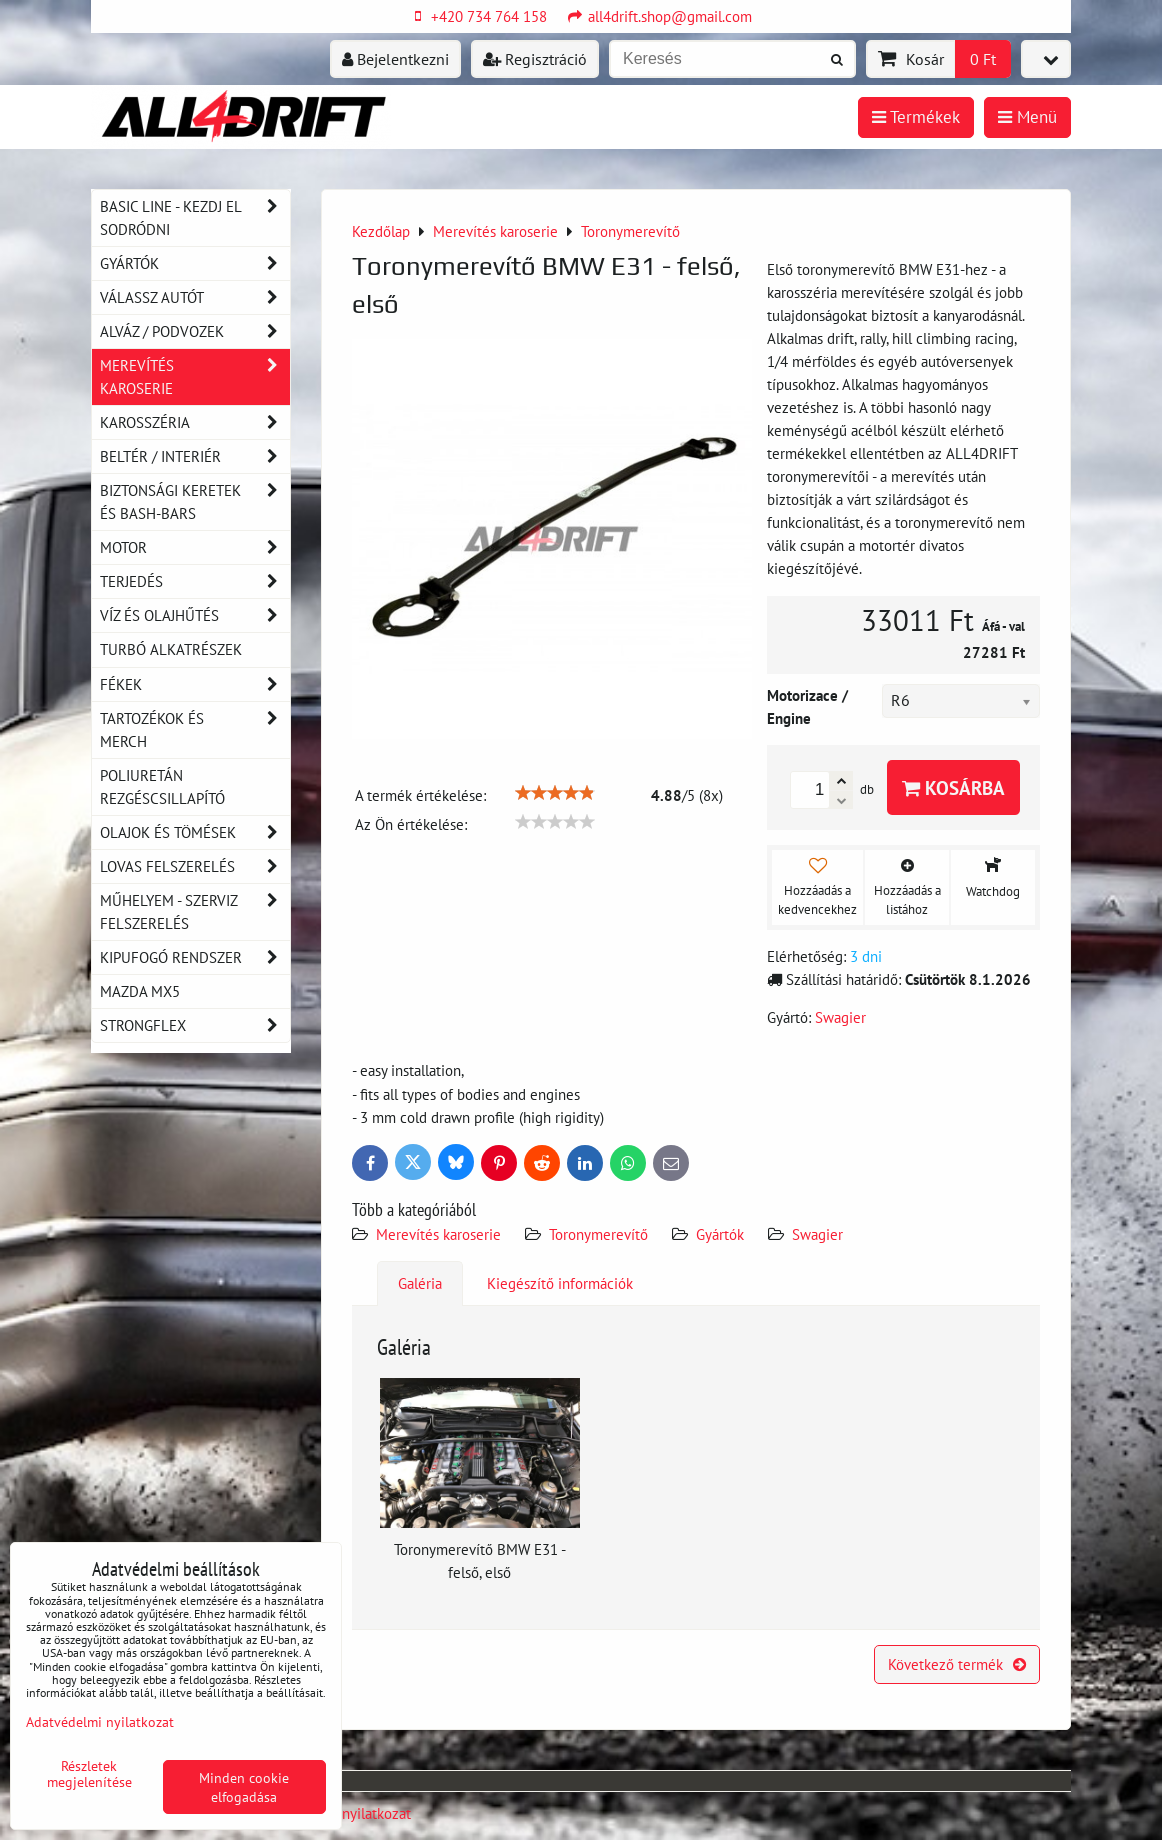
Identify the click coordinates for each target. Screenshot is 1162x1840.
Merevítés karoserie (438, 1234)
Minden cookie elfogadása (244, 1787)
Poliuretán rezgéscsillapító (162, 786)
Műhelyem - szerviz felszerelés (195, 912)
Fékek (195, 684)
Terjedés (195, 581)
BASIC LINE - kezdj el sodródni (195, 218)
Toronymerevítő (598, 1234)
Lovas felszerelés (195, 866)
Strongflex (195, 1025)
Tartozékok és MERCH (195, 730)
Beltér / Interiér (195, 456)
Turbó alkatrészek (171, 649)
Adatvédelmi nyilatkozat (100, 1721)
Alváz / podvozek (195, 331)
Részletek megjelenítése (89, 1774)
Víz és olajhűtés (195, 615)
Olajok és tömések (195, 832)
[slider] (555, 793)
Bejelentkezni (395, 59)
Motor (195, 547)
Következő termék (957, 1664)
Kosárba (953, 787)
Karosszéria (195, 422)
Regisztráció (535, 59)
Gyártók (720, 1234)
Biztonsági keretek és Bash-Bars (195, 502)
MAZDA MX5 (140, 991)
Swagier (817, 1234)
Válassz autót (195, 297)
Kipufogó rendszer (195, 957)
